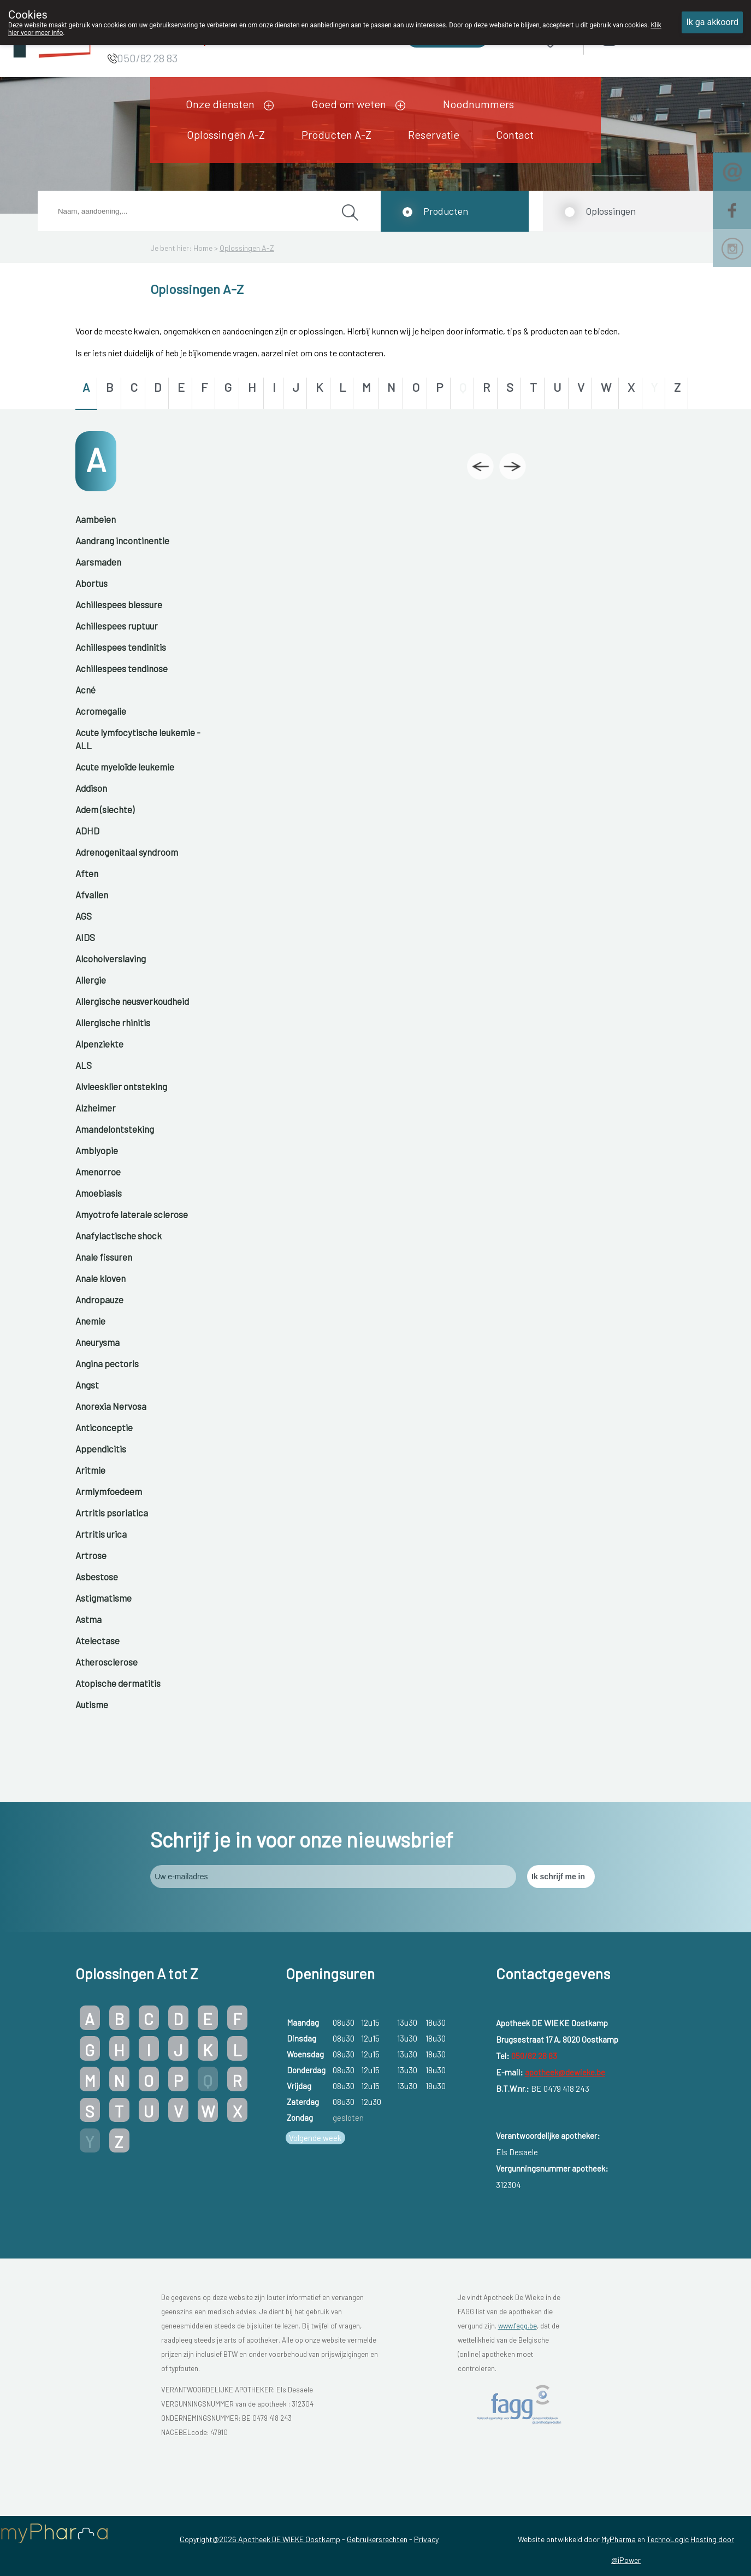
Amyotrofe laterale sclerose (131, 1214)
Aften (86, 873)
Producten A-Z (336, 134)
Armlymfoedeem (108, 1491)
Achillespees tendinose (121, 668)
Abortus (91, 583)
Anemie (90, 1320)
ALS (83, 1065)
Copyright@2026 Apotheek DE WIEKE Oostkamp (260, 2539)
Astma (88, 1619)
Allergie (90, 979)
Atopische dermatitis (118, 1683)
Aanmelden (648, 39)
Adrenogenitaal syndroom (126, 851)
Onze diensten (220, 103)
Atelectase (97, 1640)
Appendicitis (100, 1448)
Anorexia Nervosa (110, 1406)
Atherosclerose (106, 1661)
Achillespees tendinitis (120, 647)
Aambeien (95, 519)
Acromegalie (100, 710)
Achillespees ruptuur (116, 625)
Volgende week (315, 2138)
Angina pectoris (107, 1363)
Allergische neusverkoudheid (132, 1001)
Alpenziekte (99, 1043)
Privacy (426, 2539)
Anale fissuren (103, 1256)
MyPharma (618, 2539)
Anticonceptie (104, 1427)
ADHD (87, 830)
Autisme (91, 1704)
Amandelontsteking (114, 1129)
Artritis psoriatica (111, 1512)
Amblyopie (96, 1150)
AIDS (85, 937)
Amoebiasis (98, 1192)
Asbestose (96, 1576)
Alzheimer (95, 1107)
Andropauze (99, 1299)
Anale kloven (100, 1278)
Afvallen (91, 894)
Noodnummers (478, 103)
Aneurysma (97, 1342)
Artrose (91, 1555)
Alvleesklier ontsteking (121, 1086)
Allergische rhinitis (112, 1022)
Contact (515, 134)
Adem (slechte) (104, 809)
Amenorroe (98, 1171)
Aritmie (90, 1470)
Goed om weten (348, 103)
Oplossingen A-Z (226, 134)
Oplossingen (611, 211)
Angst (87, 1384)
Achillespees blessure (118, 604)
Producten (445, 211)
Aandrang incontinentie (122, 540)
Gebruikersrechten (377, 2539)
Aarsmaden (98, 561)
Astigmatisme (103, 1597)
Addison (91, 788)
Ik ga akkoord (712, 22)
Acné (85, 689)
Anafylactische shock (118, 1235)
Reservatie (433, 134)
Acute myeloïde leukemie (124, 766)
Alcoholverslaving (110, 958)
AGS (83, 915)
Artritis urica (101, 1533)
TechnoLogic (668, 2539)
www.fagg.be (517, 2325)
